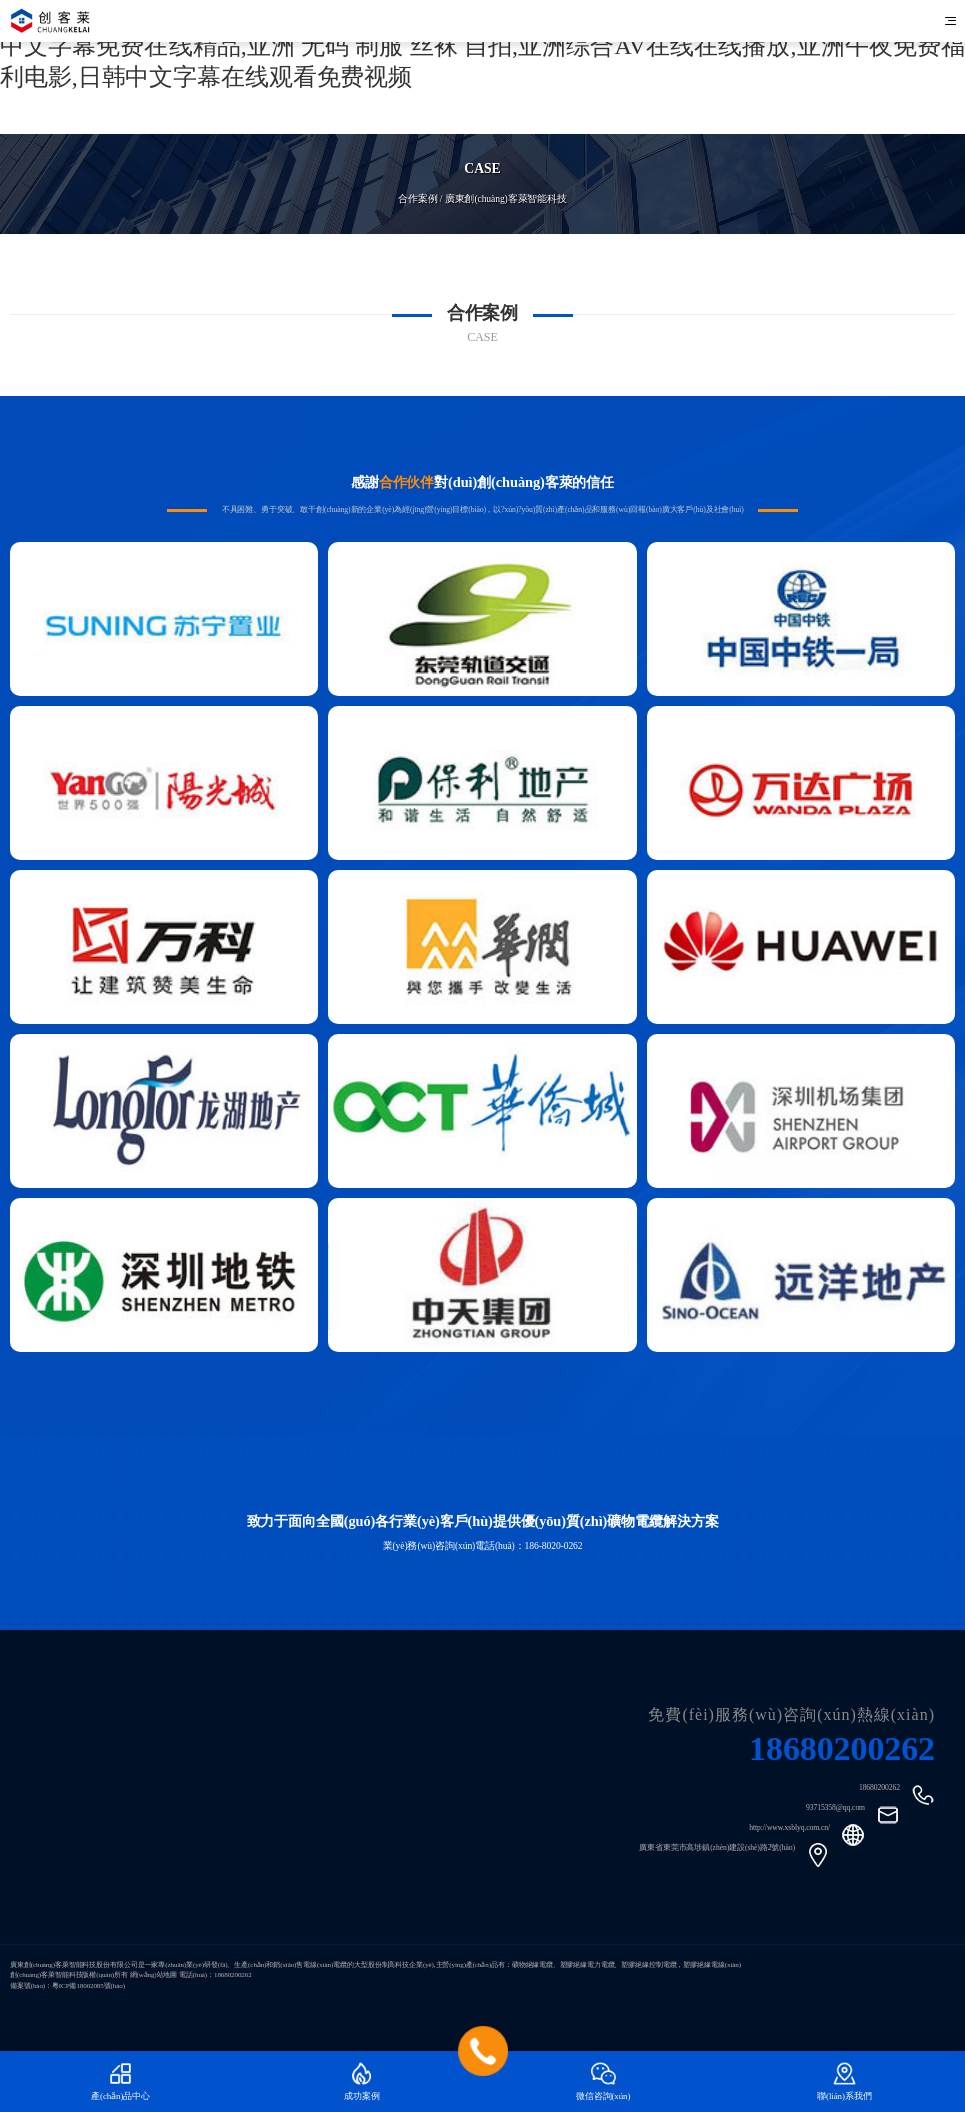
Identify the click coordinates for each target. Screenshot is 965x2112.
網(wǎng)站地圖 (154, 1975)
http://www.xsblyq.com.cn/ (789, 1827)
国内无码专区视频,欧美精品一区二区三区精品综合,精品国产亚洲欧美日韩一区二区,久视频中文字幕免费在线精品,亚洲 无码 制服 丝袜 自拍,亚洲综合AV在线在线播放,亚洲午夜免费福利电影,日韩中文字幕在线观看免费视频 (482, 46)
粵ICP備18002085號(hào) (88, 1986)
